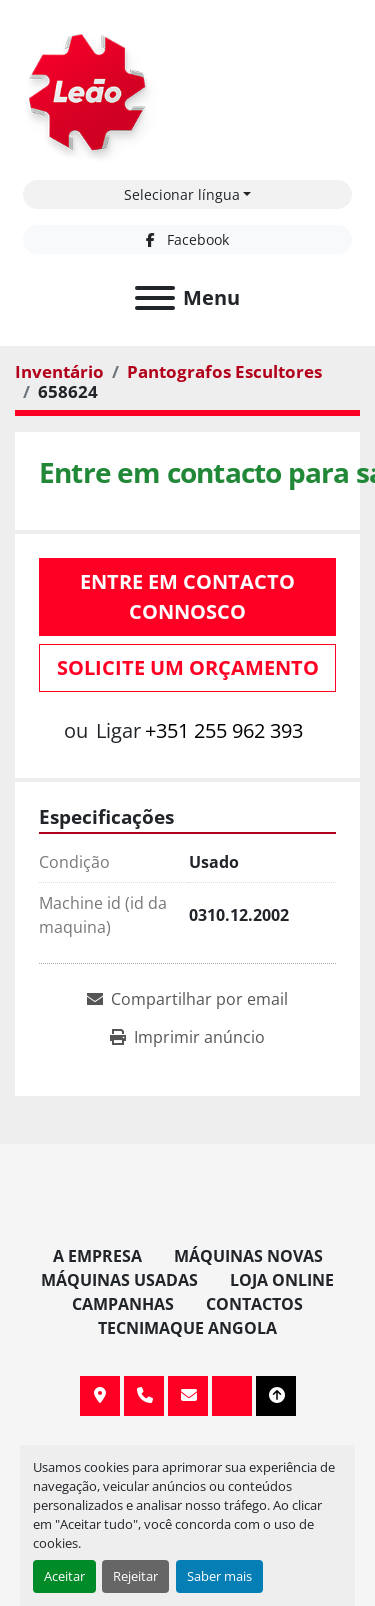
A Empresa (97, 1256)
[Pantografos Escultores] (224, 371)
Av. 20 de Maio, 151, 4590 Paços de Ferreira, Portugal (100, 1396)
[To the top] (276, 1396)
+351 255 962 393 (224, 730)
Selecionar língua (182, 194)
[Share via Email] (187, 999)
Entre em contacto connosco (187, 596)
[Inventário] (59, 371)
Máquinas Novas (248, 1256)
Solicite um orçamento (188, 667)
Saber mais (219, 1576)
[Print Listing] (187, 1037)
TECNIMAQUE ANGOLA (187, 1328)
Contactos (254, 1304)
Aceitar (64, 1576)
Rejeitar (135, 1576)
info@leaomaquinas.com (188, 1396)
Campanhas (123, 1304)
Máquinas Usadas (119, 1280)
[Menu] (155, 298)
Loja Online (282, 1280)
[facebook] (187, 239)
